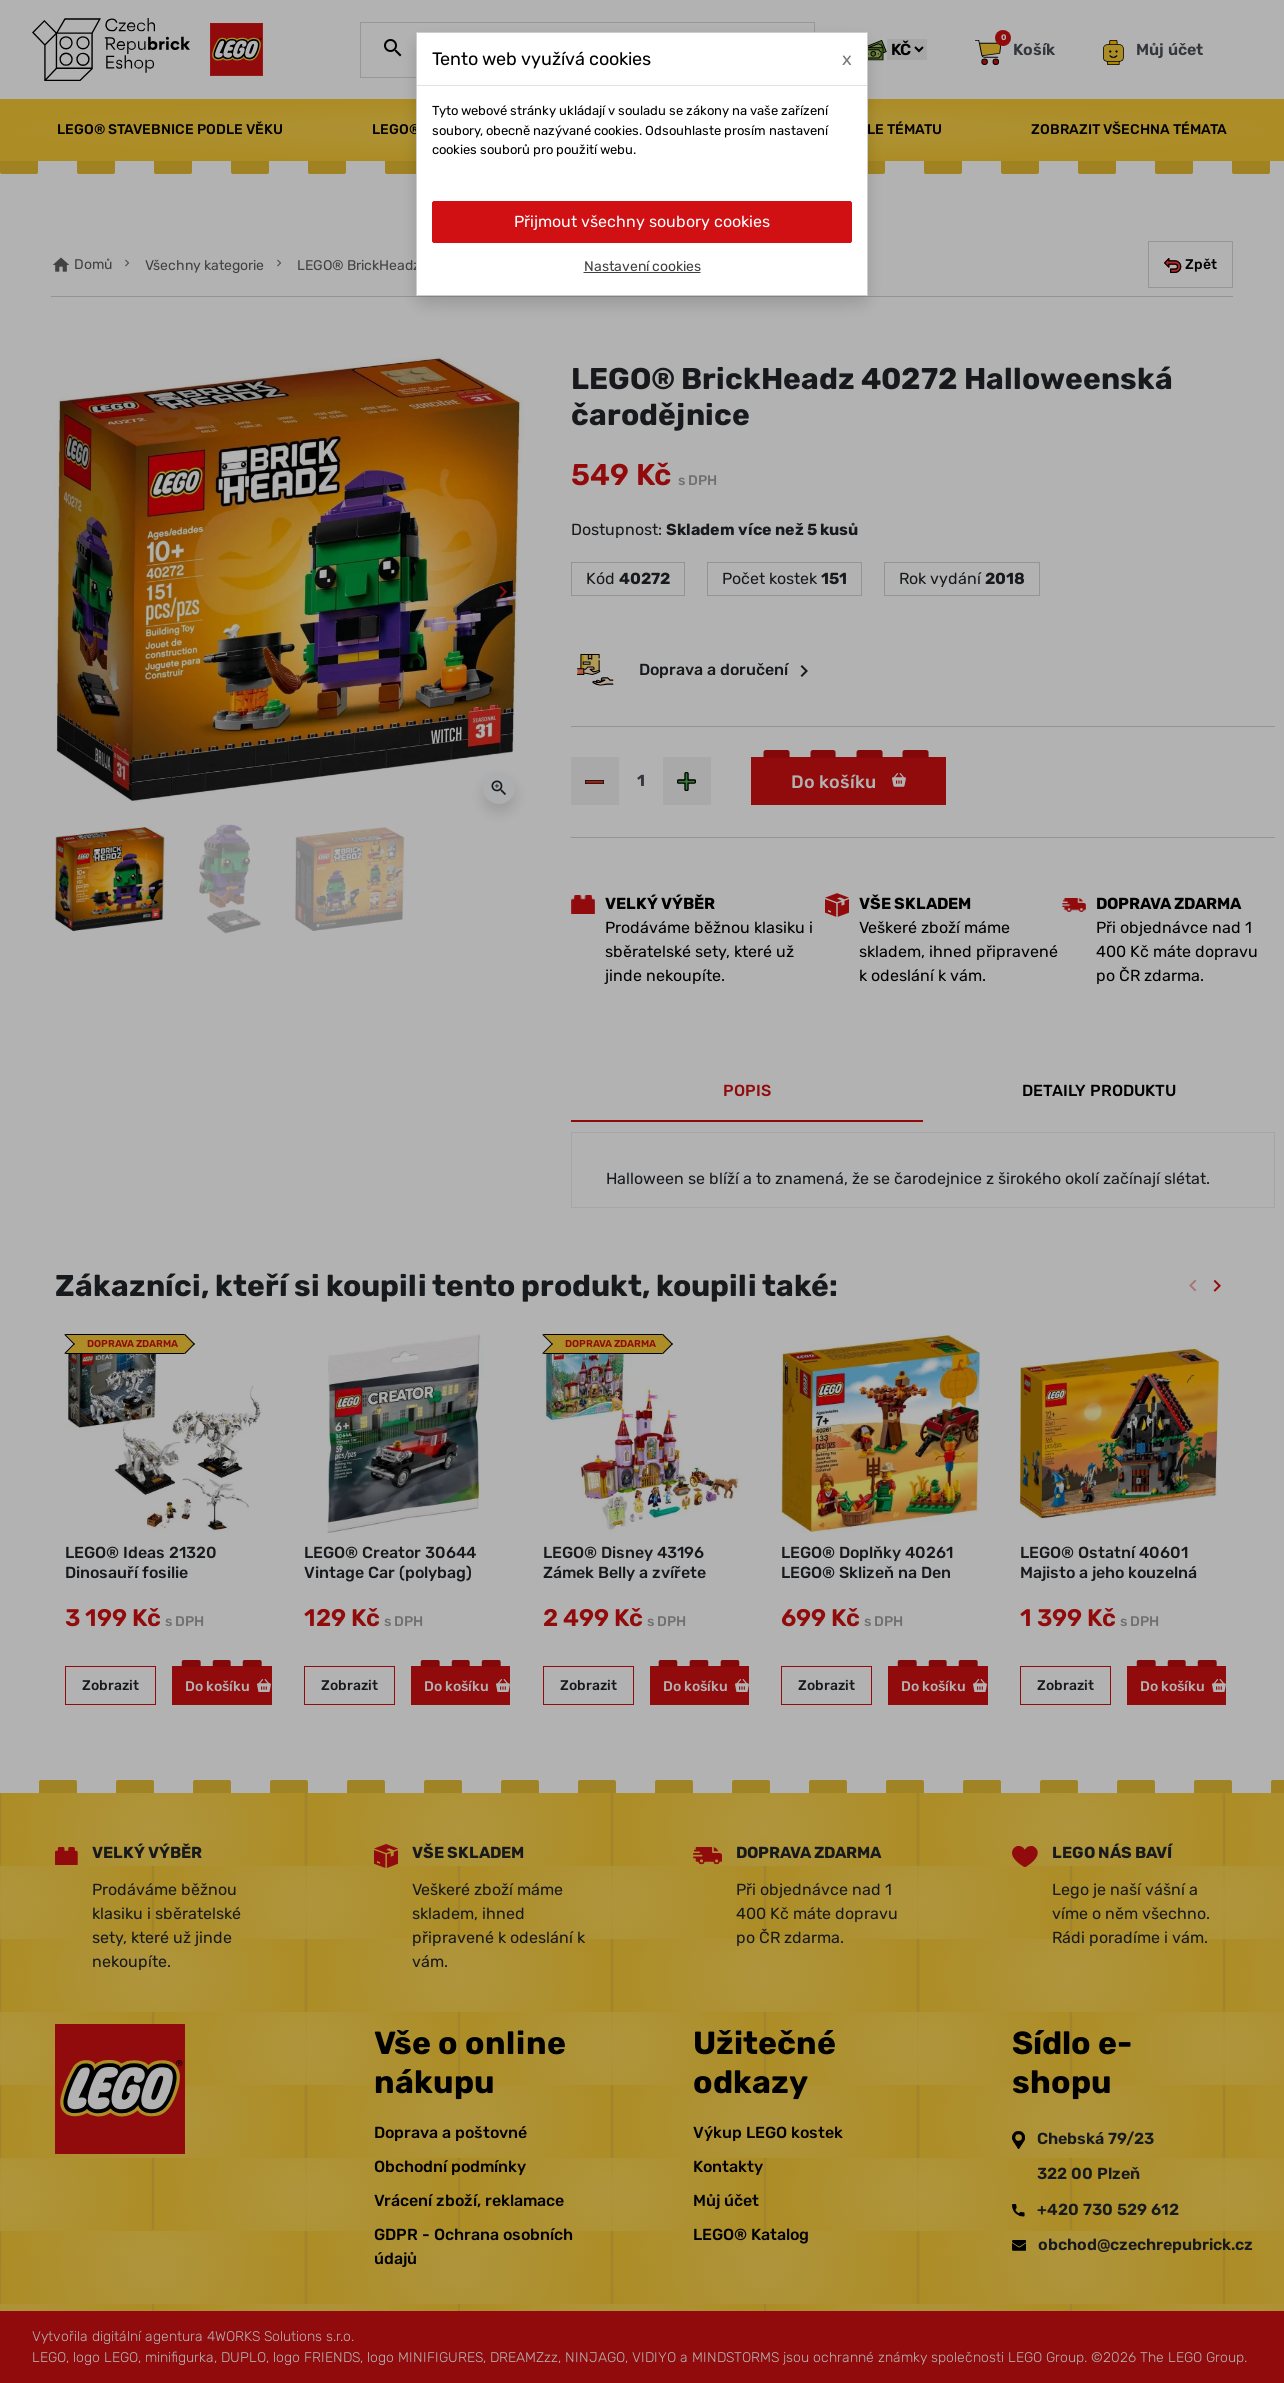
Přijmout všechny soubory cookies (642, 221)
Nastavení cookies (642, 266)
